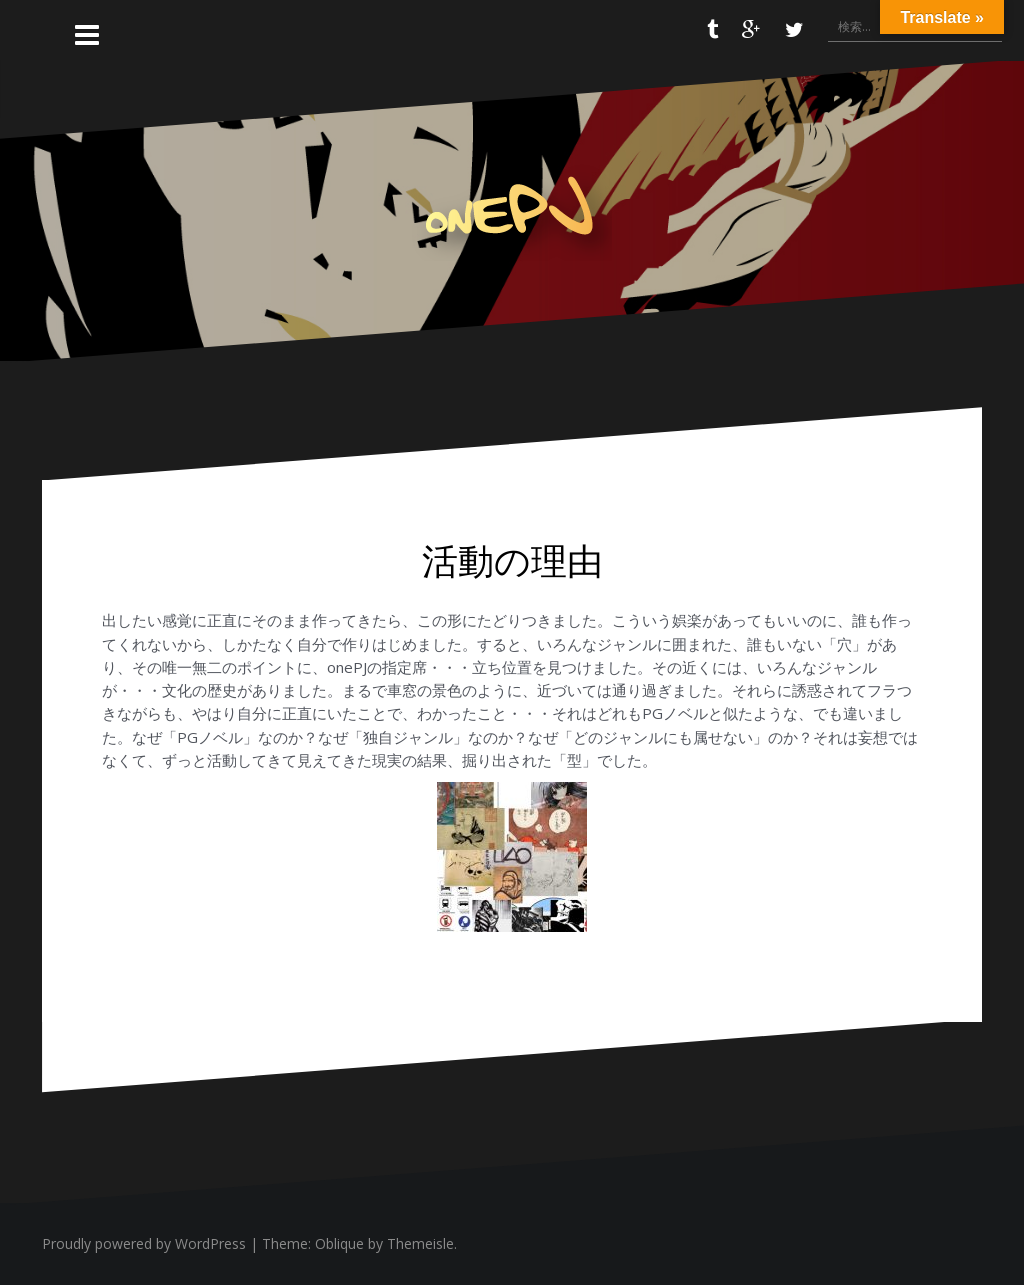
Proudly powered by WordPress (144, 1243)
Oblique (339, 1243)
